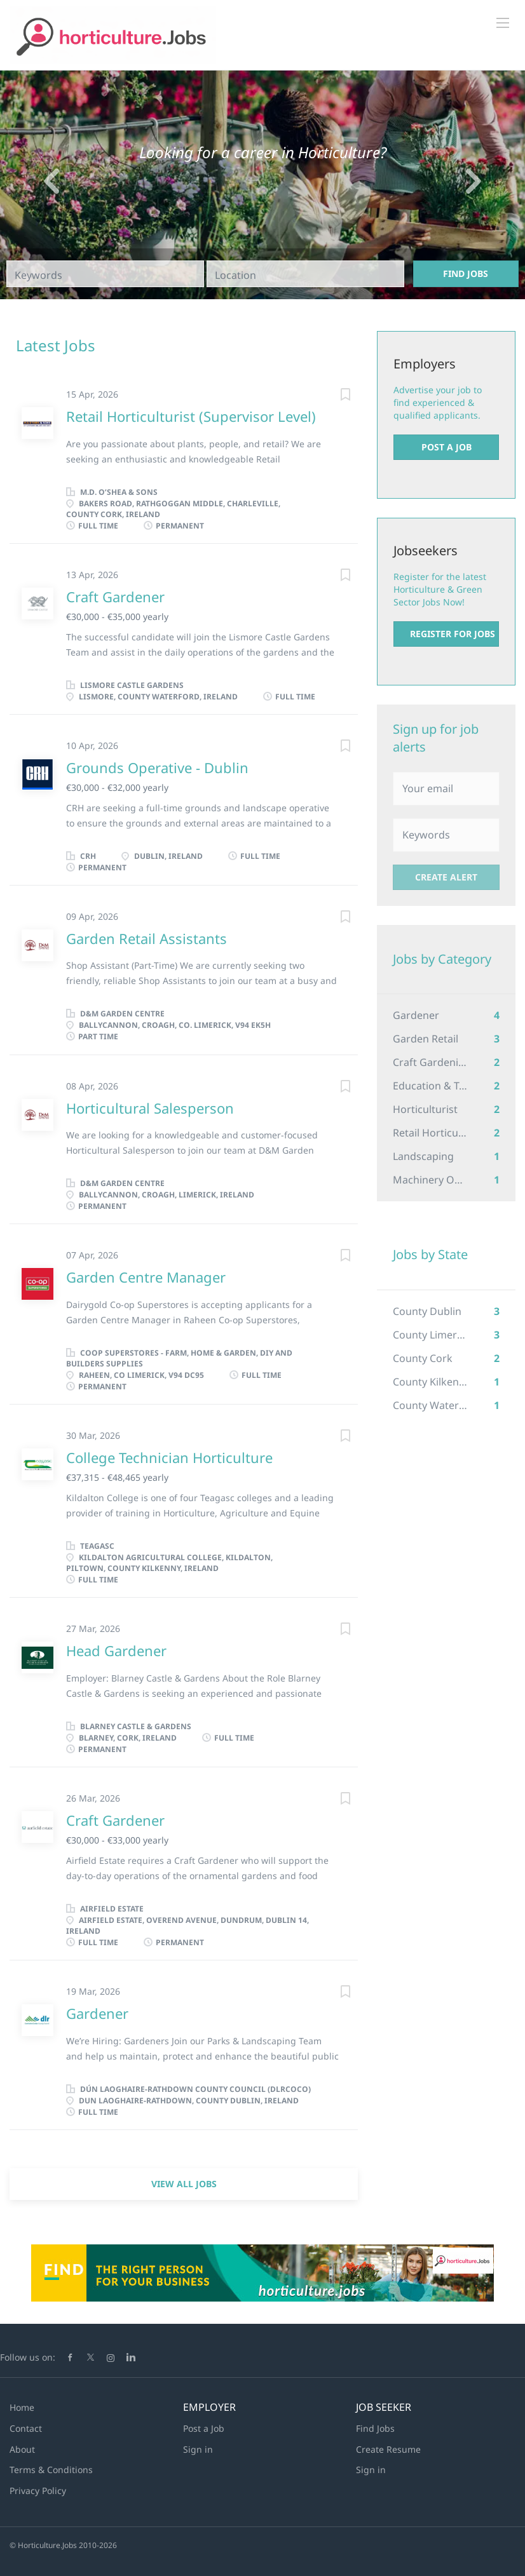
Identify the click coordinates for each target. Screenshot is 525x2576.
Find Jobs (465, 273)
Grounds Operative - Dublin (157, 767)
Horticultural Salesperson (150, 1107)
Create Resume (388, 2449)
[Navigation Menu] (502, 23)
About (22, 2449)
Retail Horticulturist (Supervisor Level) (191, 416)
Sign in (198, 2449)
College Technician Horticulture (169, 1457)
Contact (26, 2428)
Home (22, 2407)
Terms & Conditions (51, 2470)
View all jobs (184, 2184)
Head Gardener (116, 1650)
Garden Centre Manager (146, 1276)
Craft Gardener (115, 596)
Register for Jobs (452, 634)
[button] (39, 185)
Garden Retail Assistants (146, 938)
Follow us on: (27, 2357)
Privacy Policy (38, 2491)
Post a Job (446, 447)
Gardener (97, 2013)
